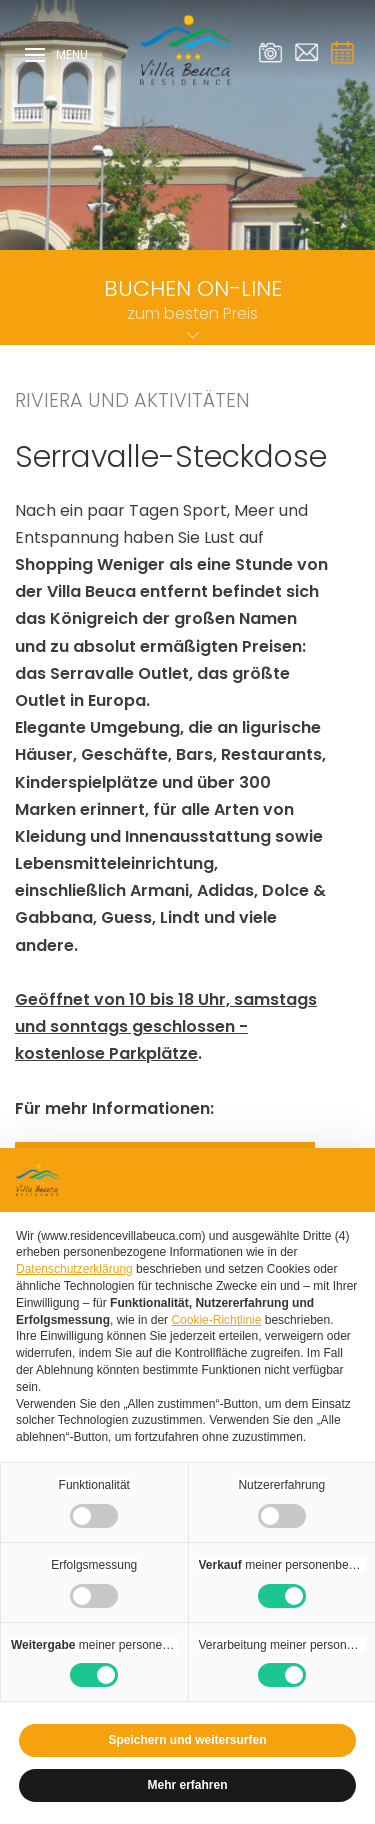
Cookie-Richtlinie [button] (216, 1320)
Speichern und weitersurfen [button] (187, 1740)
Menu (56, 56)
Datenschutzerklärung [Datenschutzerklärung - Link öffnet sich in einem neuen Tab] (74, 1269)
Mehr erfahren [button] (187, 1785)
